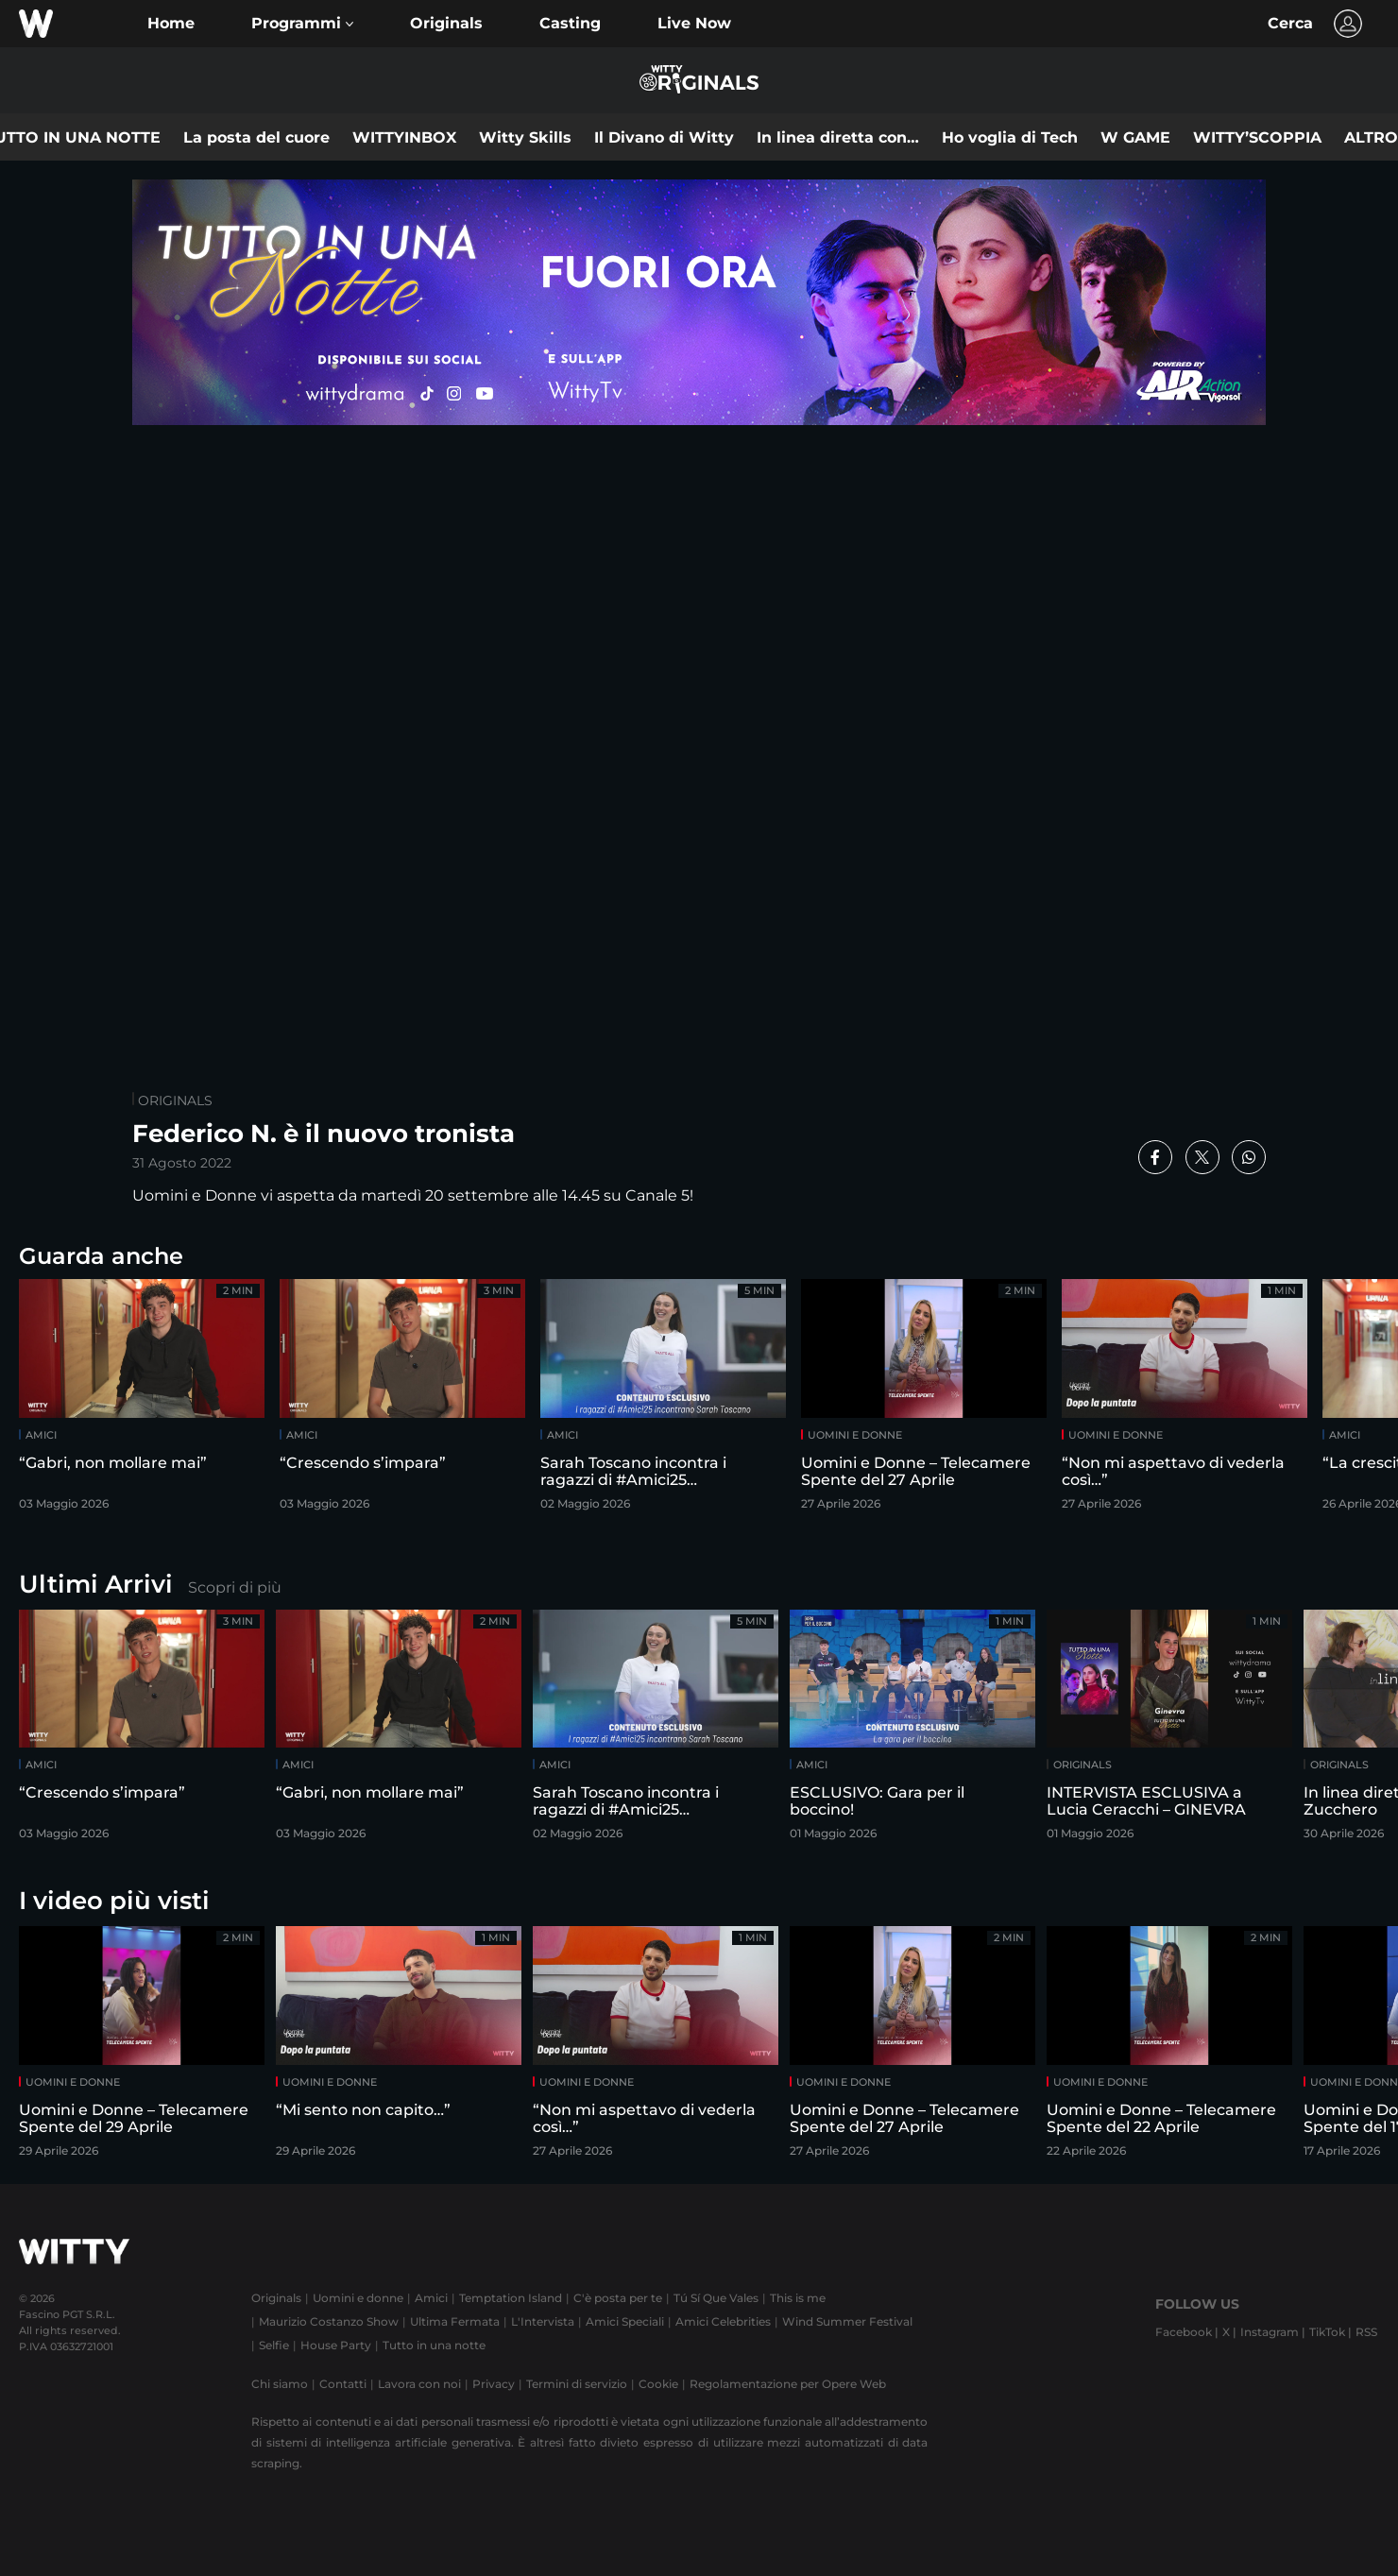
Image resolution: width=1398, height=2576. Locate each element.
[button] (302, 23)
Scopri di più (234, 1587)
